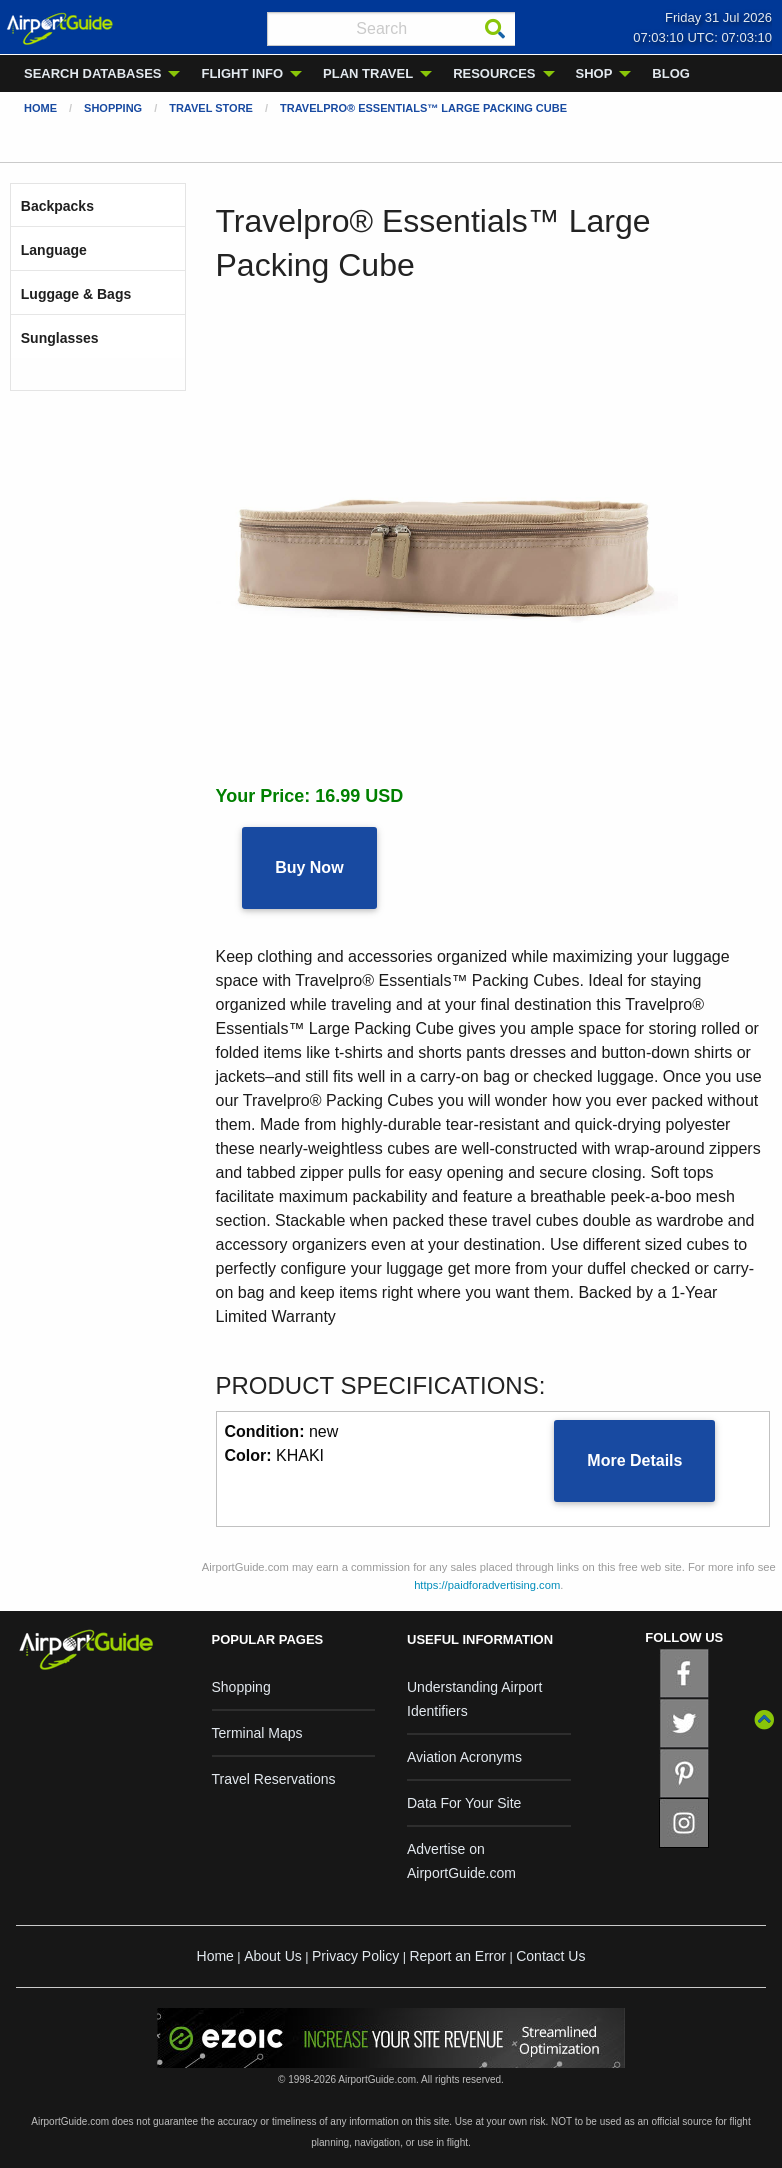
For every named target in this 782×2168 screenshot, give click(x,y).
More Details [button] (634, 1460)
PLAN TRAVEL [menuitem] (368, 73)
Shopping (113, 108)
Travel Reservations (274, 1779)
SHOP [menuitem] (594, 73)
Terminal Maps (257, 1733)
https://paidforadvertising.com (487, 1585)
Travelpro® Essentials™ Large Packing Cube (423, 108)
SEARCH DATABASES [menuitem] (92, 73)
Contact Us (550, 1956)
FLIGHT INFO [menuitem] (242, 73)
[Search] (495, 29)
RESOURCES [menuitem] (494, 73)
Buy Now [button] (309, 867)
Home (40, 108)
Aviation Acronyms (464, 1757)
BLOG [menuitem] (671, 73)
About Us (273, 1956)
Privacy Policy (355, 1956)
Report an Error (457, 1956)
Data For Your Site (464, 1803)
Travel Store (211, 108)
